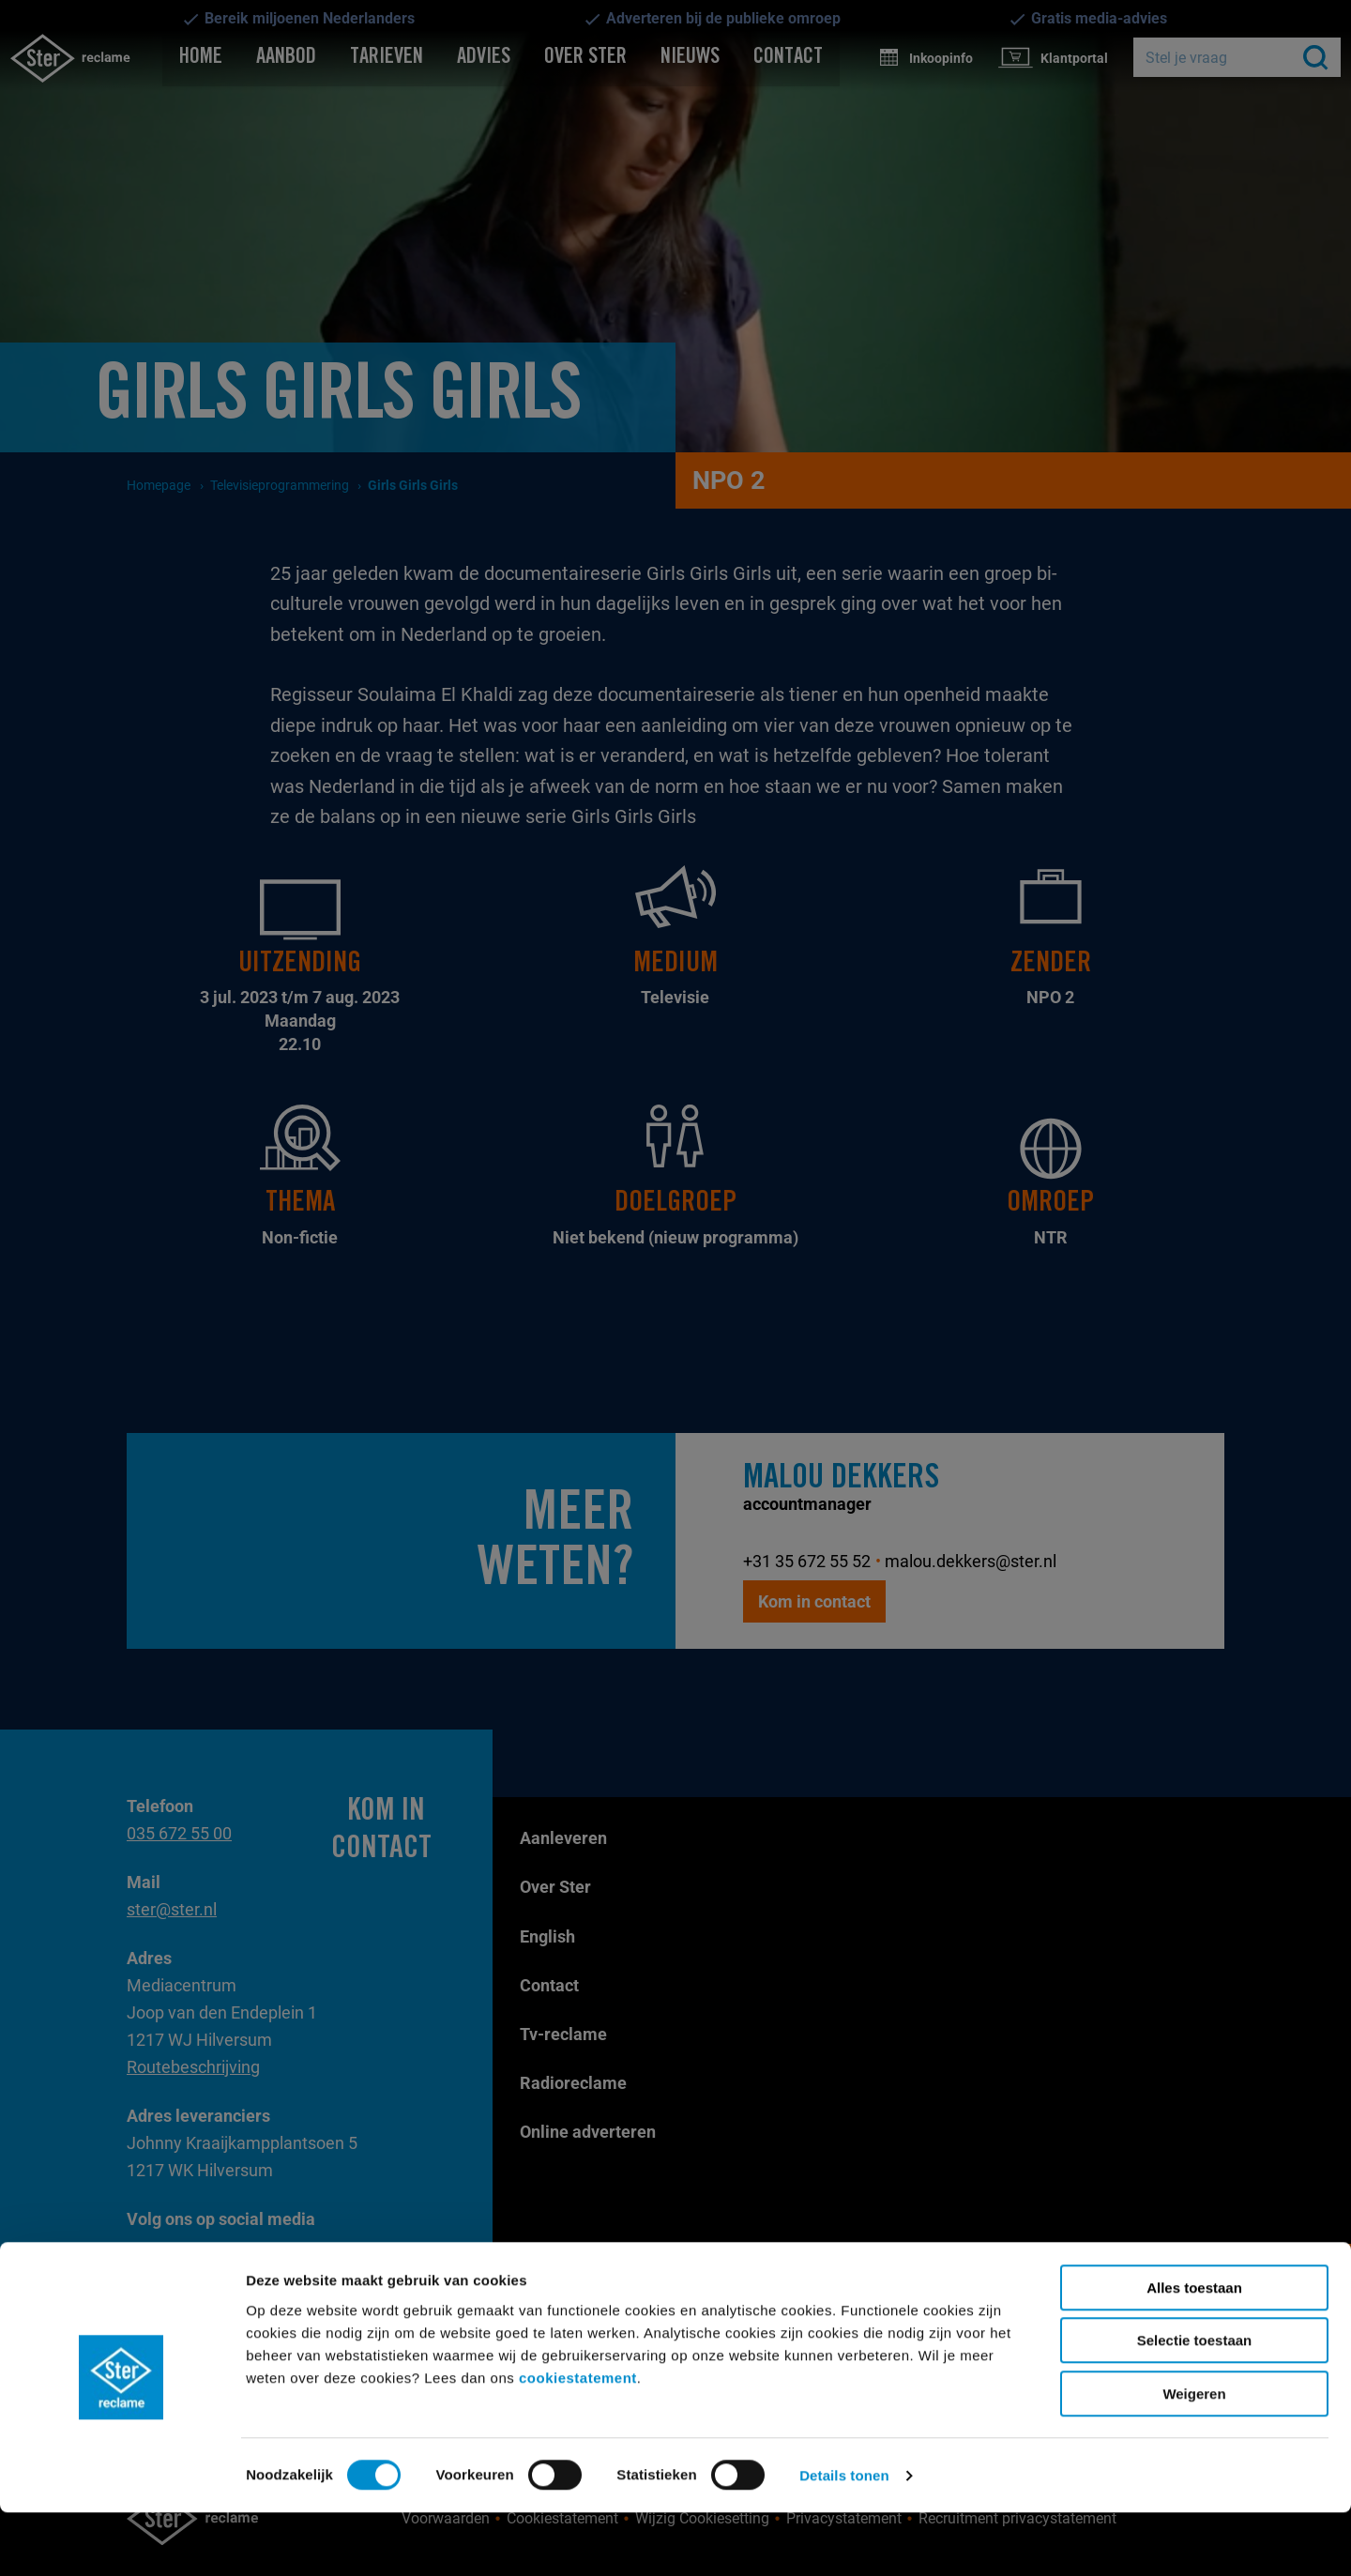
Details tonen (843, 2539)
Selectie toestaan (1194, 2405)
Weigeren (1193, 2457)
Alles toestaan (1194, 2351)
